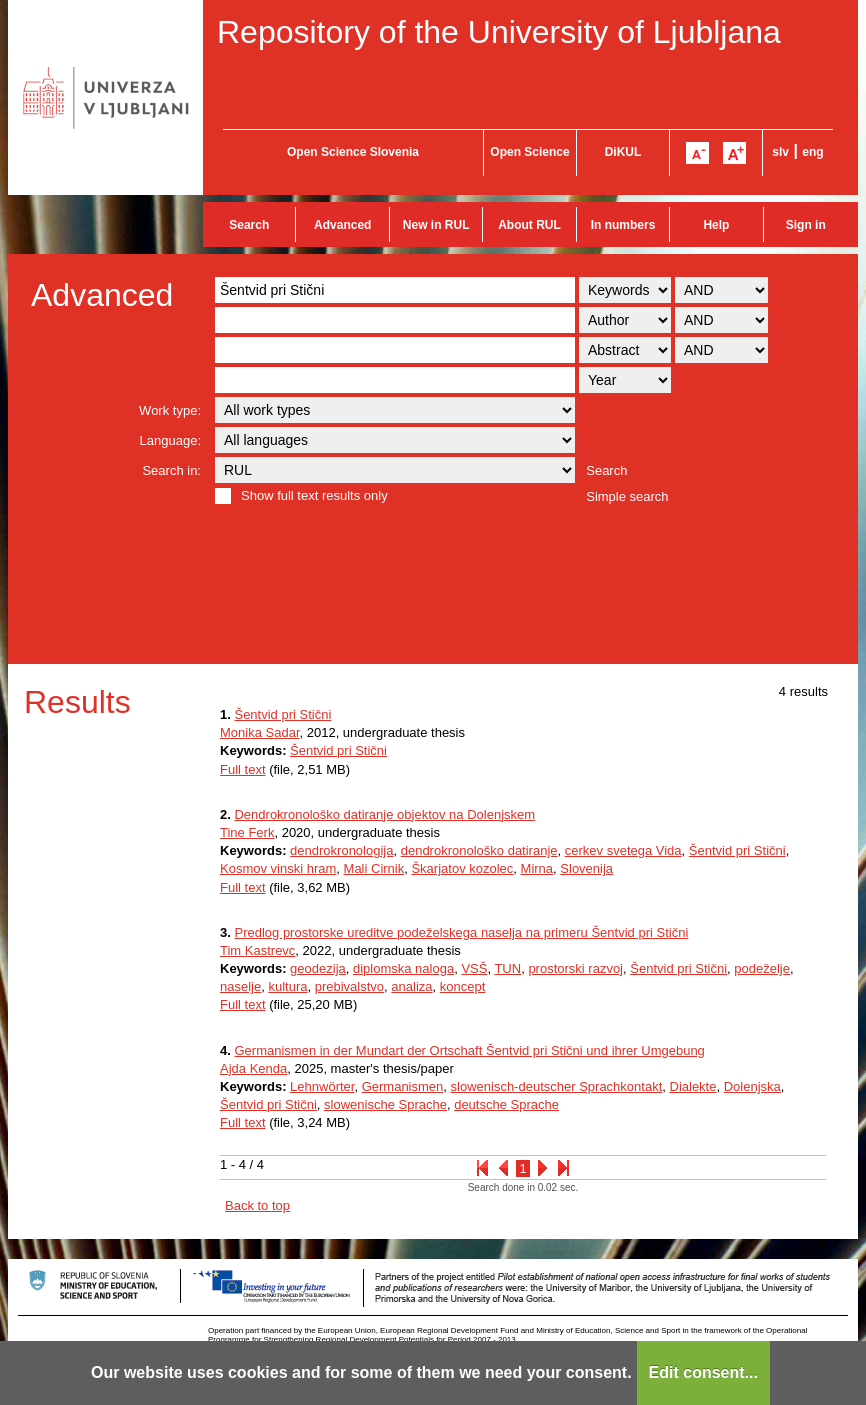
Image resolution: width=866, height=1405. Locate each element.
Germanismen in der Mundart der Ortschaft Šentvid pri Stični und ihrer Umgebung (469, 1050)
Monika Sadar (260, 732)
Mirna (537, 868)
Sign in (806, 225)
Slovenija (586, 868)
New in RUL (436, 225)
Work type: (170, 410)
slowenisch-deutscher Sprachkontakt (557, 1086)
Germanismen (403, 1086)
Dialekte (693, 1086)
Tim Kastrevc (257, 950)
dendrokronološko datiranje (479, 850)
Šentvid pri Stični (282, 714)
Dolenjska (752, 1086)
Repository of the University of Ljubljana (499, 32)
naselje (240, 986)
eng (812, 152)
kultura (287, 986)
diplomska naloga (403, 968)
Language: (170, 440)
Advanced (342, 225)
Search (249, 225)
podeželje (762, 968)
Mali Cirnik (374, 868)
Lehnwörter (322, 1086)
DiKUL (623, 152)
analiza (411, 986)
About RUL (529, 225)
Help (716, 225)
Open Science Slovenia (353, 152)
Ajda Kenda (253, 1068)
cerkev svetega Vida (623, 850)
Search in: (171, 470)
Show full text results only (314, 495)
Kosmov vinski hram (278, 868)
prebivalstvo (349, 986)
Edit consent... (703, 1372)
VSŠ (474, 968)
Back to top (257, 1205)
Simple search (627, 496)
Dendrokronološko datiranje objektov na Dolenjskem (384, 814)
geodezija (318, 968)
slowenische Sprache (385, 1104)
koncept (463, 986)
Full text (243, 769)
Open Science (529, 152)
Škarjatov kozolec (462, 868)
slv (780, 152)
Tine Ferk (247, 832)
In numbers (623, 225)
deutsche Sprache (506, 1104)
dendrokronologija (341, 850)
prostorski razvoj (575, 968)
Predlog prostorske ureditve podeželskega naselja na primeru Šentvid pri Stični (461, 932)
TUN (507, 968)
